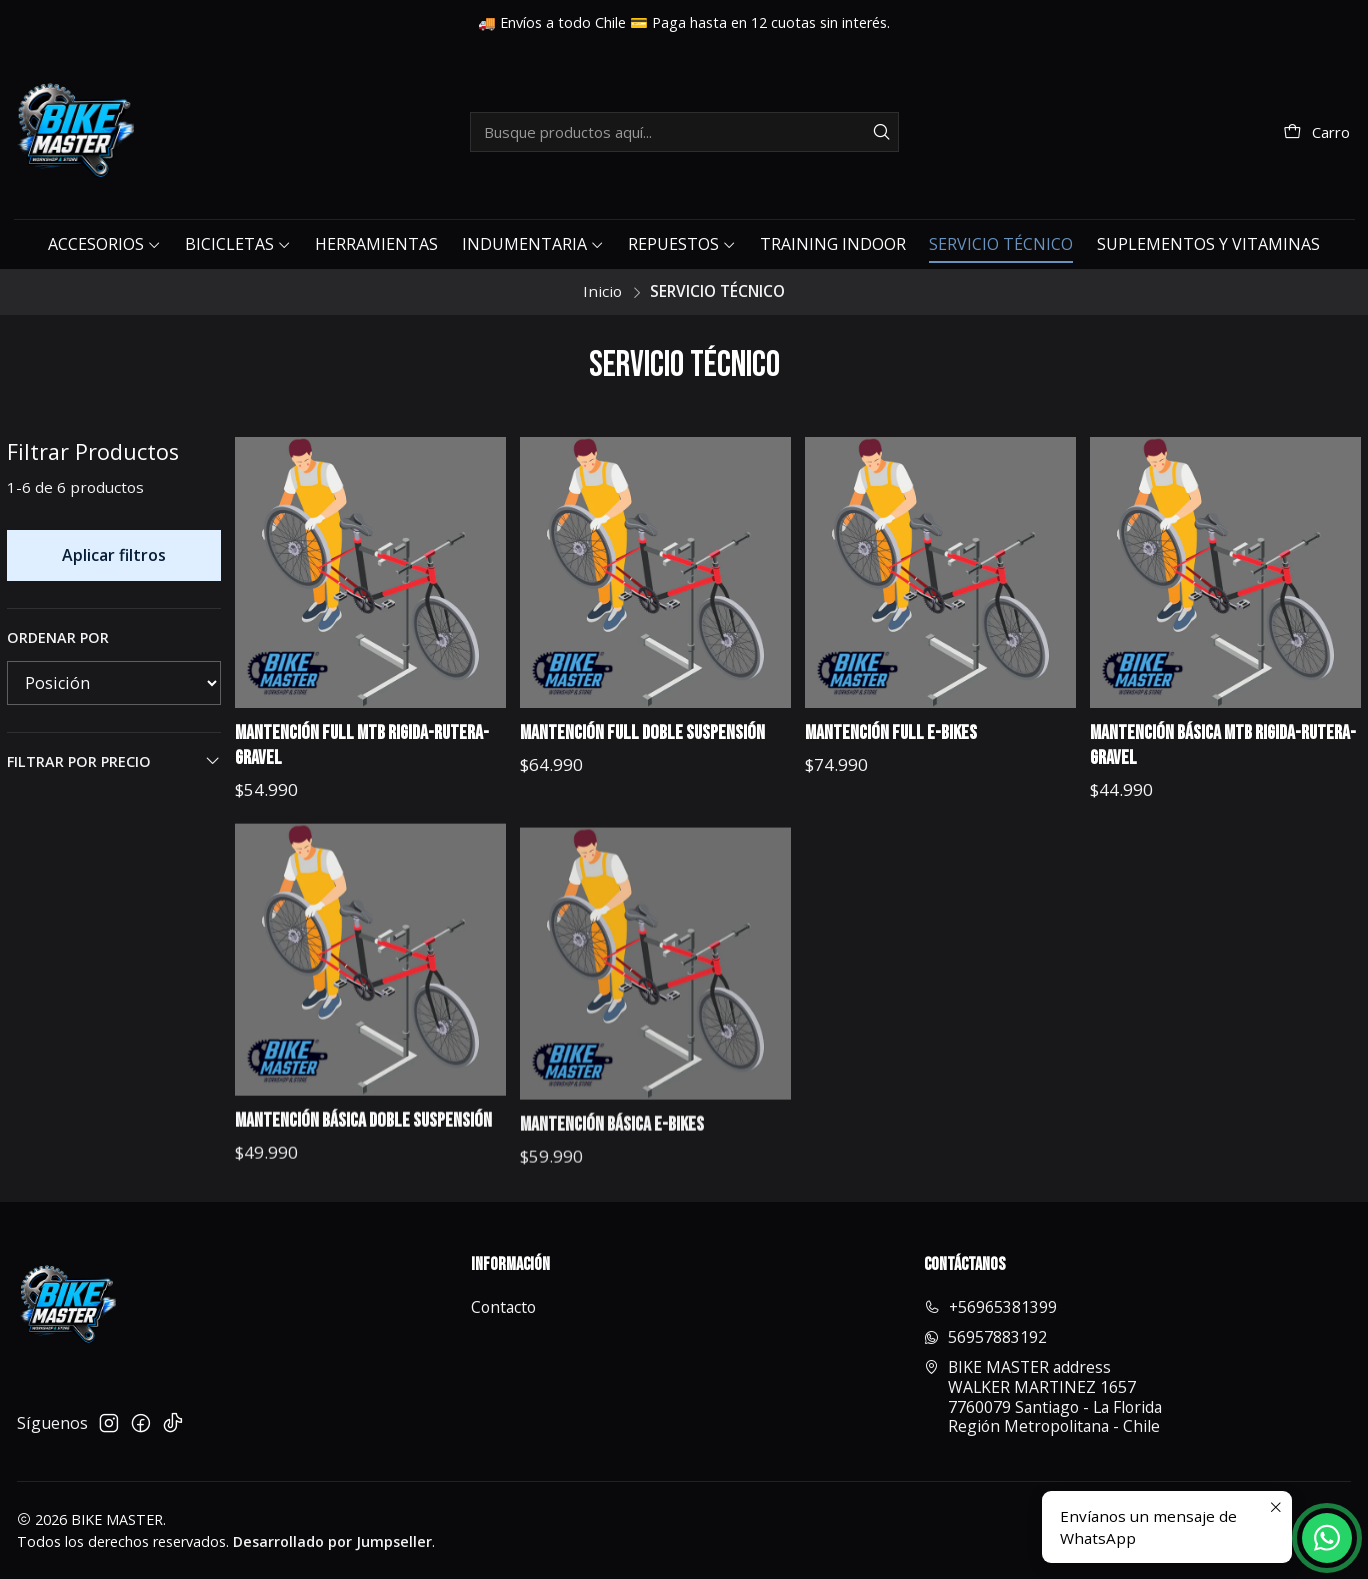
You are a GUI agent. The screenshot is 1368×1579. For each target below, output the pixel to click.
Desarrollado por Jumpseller (332, 1541)
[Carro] (1316, 132)
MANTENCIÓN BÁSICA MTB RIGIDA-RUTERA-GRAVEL (1223, 745)
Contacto (503, 1307)
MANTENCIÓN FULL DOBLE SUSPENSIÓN (642, 733)
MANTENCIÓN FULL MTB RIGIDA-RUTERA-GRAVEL (362, 745)
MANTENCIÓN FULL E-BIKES (891, 733)
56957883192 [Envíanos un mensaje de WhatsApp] (985, 1337)
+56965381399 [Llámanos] (990, 1307)
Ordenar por (58, 638)
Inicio (602, 291)
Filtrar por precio (114, 761)
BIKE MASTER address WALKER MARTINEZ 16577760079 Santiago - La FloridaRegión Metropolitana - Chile (1043, 1396)
